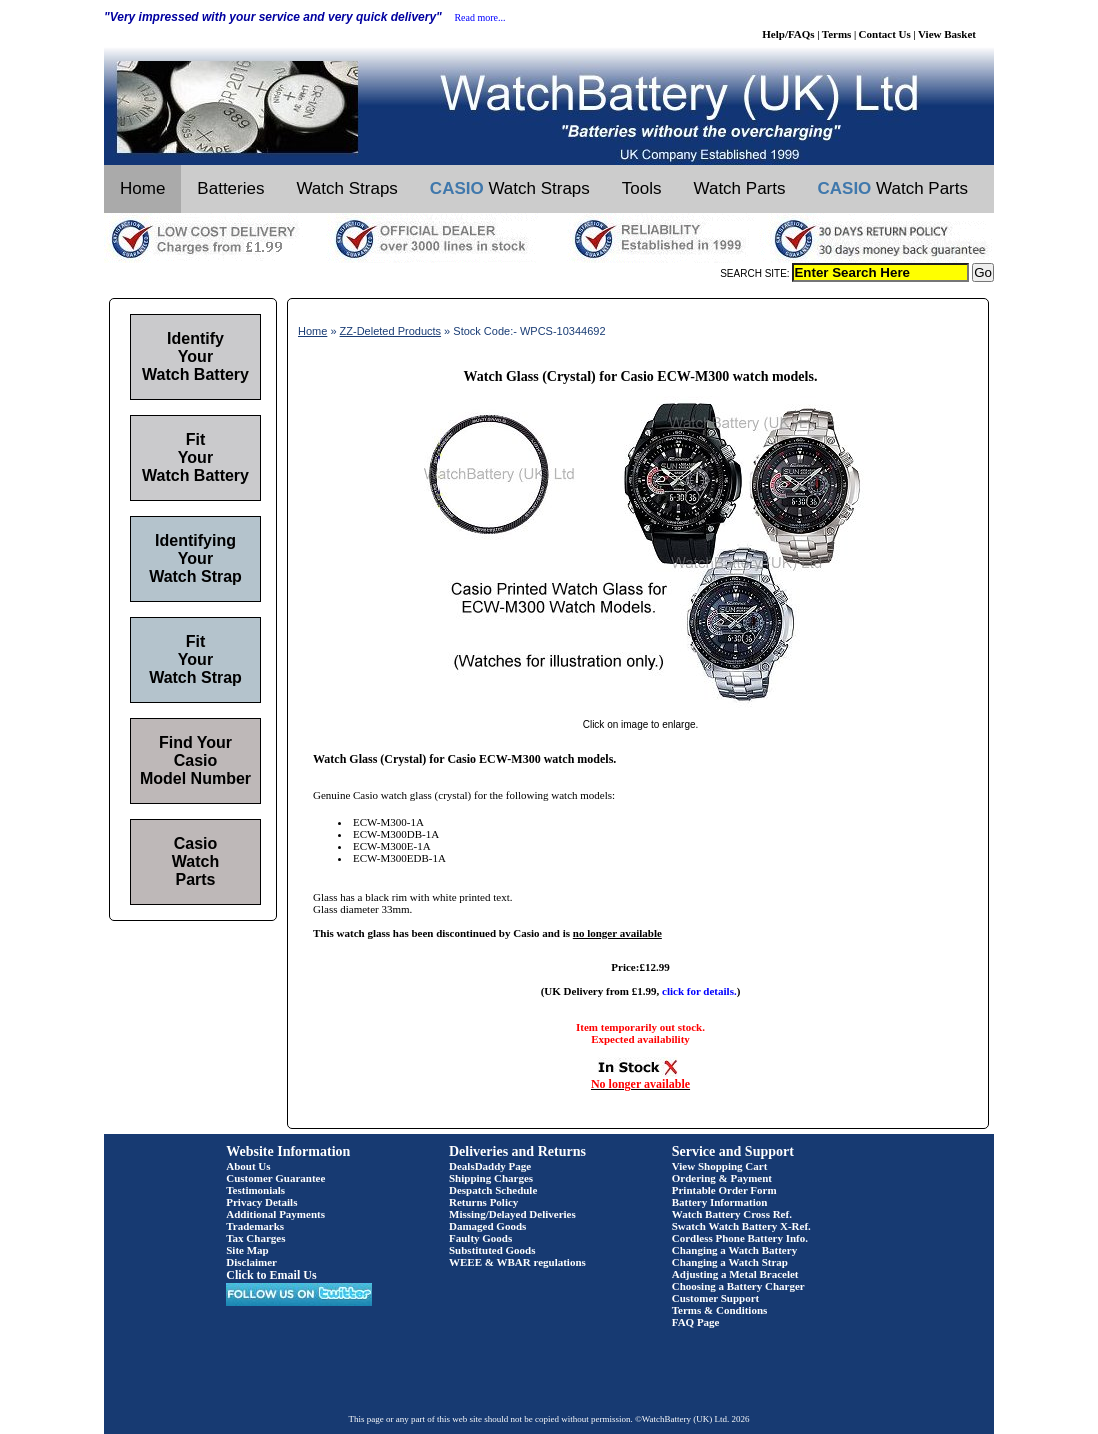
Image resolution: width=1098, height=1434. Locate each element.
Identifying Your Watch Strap (195, 558)
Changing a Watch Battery (734, 1250)
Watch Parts (740, 188)
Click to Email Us (271, 1275)
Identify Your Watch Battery (195, 356)
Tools (642, 188)
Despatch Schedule (493, 1190)
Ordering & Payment (722, 1178)
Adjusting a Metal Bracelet (735, 1274)
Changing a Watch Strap (730, 1262)
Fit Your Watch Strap (195, 659)
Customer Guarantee (275, 1178)
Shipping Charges (491, 1178)
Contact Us (885, 34)
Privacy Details (261, 1202)
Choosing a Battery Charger (738, 1286)
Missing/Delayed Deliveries (512, 1214)
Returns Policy (483, 1202)
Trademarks (255, 1226)
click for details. (699, 991)
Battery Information (720, 1202)
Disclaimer (251, 1262)
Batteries (230, 188)
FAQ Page (696, 1322)
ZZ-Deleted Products (390, 331)
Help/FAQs (788, 34)
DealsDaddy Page (490, 1166)
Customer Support (716, 1298)
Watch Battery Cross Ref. (732, 1214)
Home (142, 188)
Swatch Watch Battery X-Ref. (741, 1226)
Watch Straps (346, 188)
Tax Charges (255, 1238)
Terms (837, 34)
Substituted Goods (492, 1250)
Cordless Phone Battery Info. (740, 1238)
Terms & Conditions (720, 1310)
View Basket (947, 34)
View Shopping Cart (720, 1166)
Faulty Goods (480, 1238)
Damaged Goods (487, 1226)
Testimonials (255, 1190)
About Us (248, 1166)
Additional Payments (275, 1214)
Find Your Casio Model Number (195, 760)
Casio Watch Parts (195, 861)
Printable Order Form (724, 1190)
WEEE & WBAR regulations (517, 1262)
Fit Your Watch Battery (195, 457)
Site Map (247, 1250)
